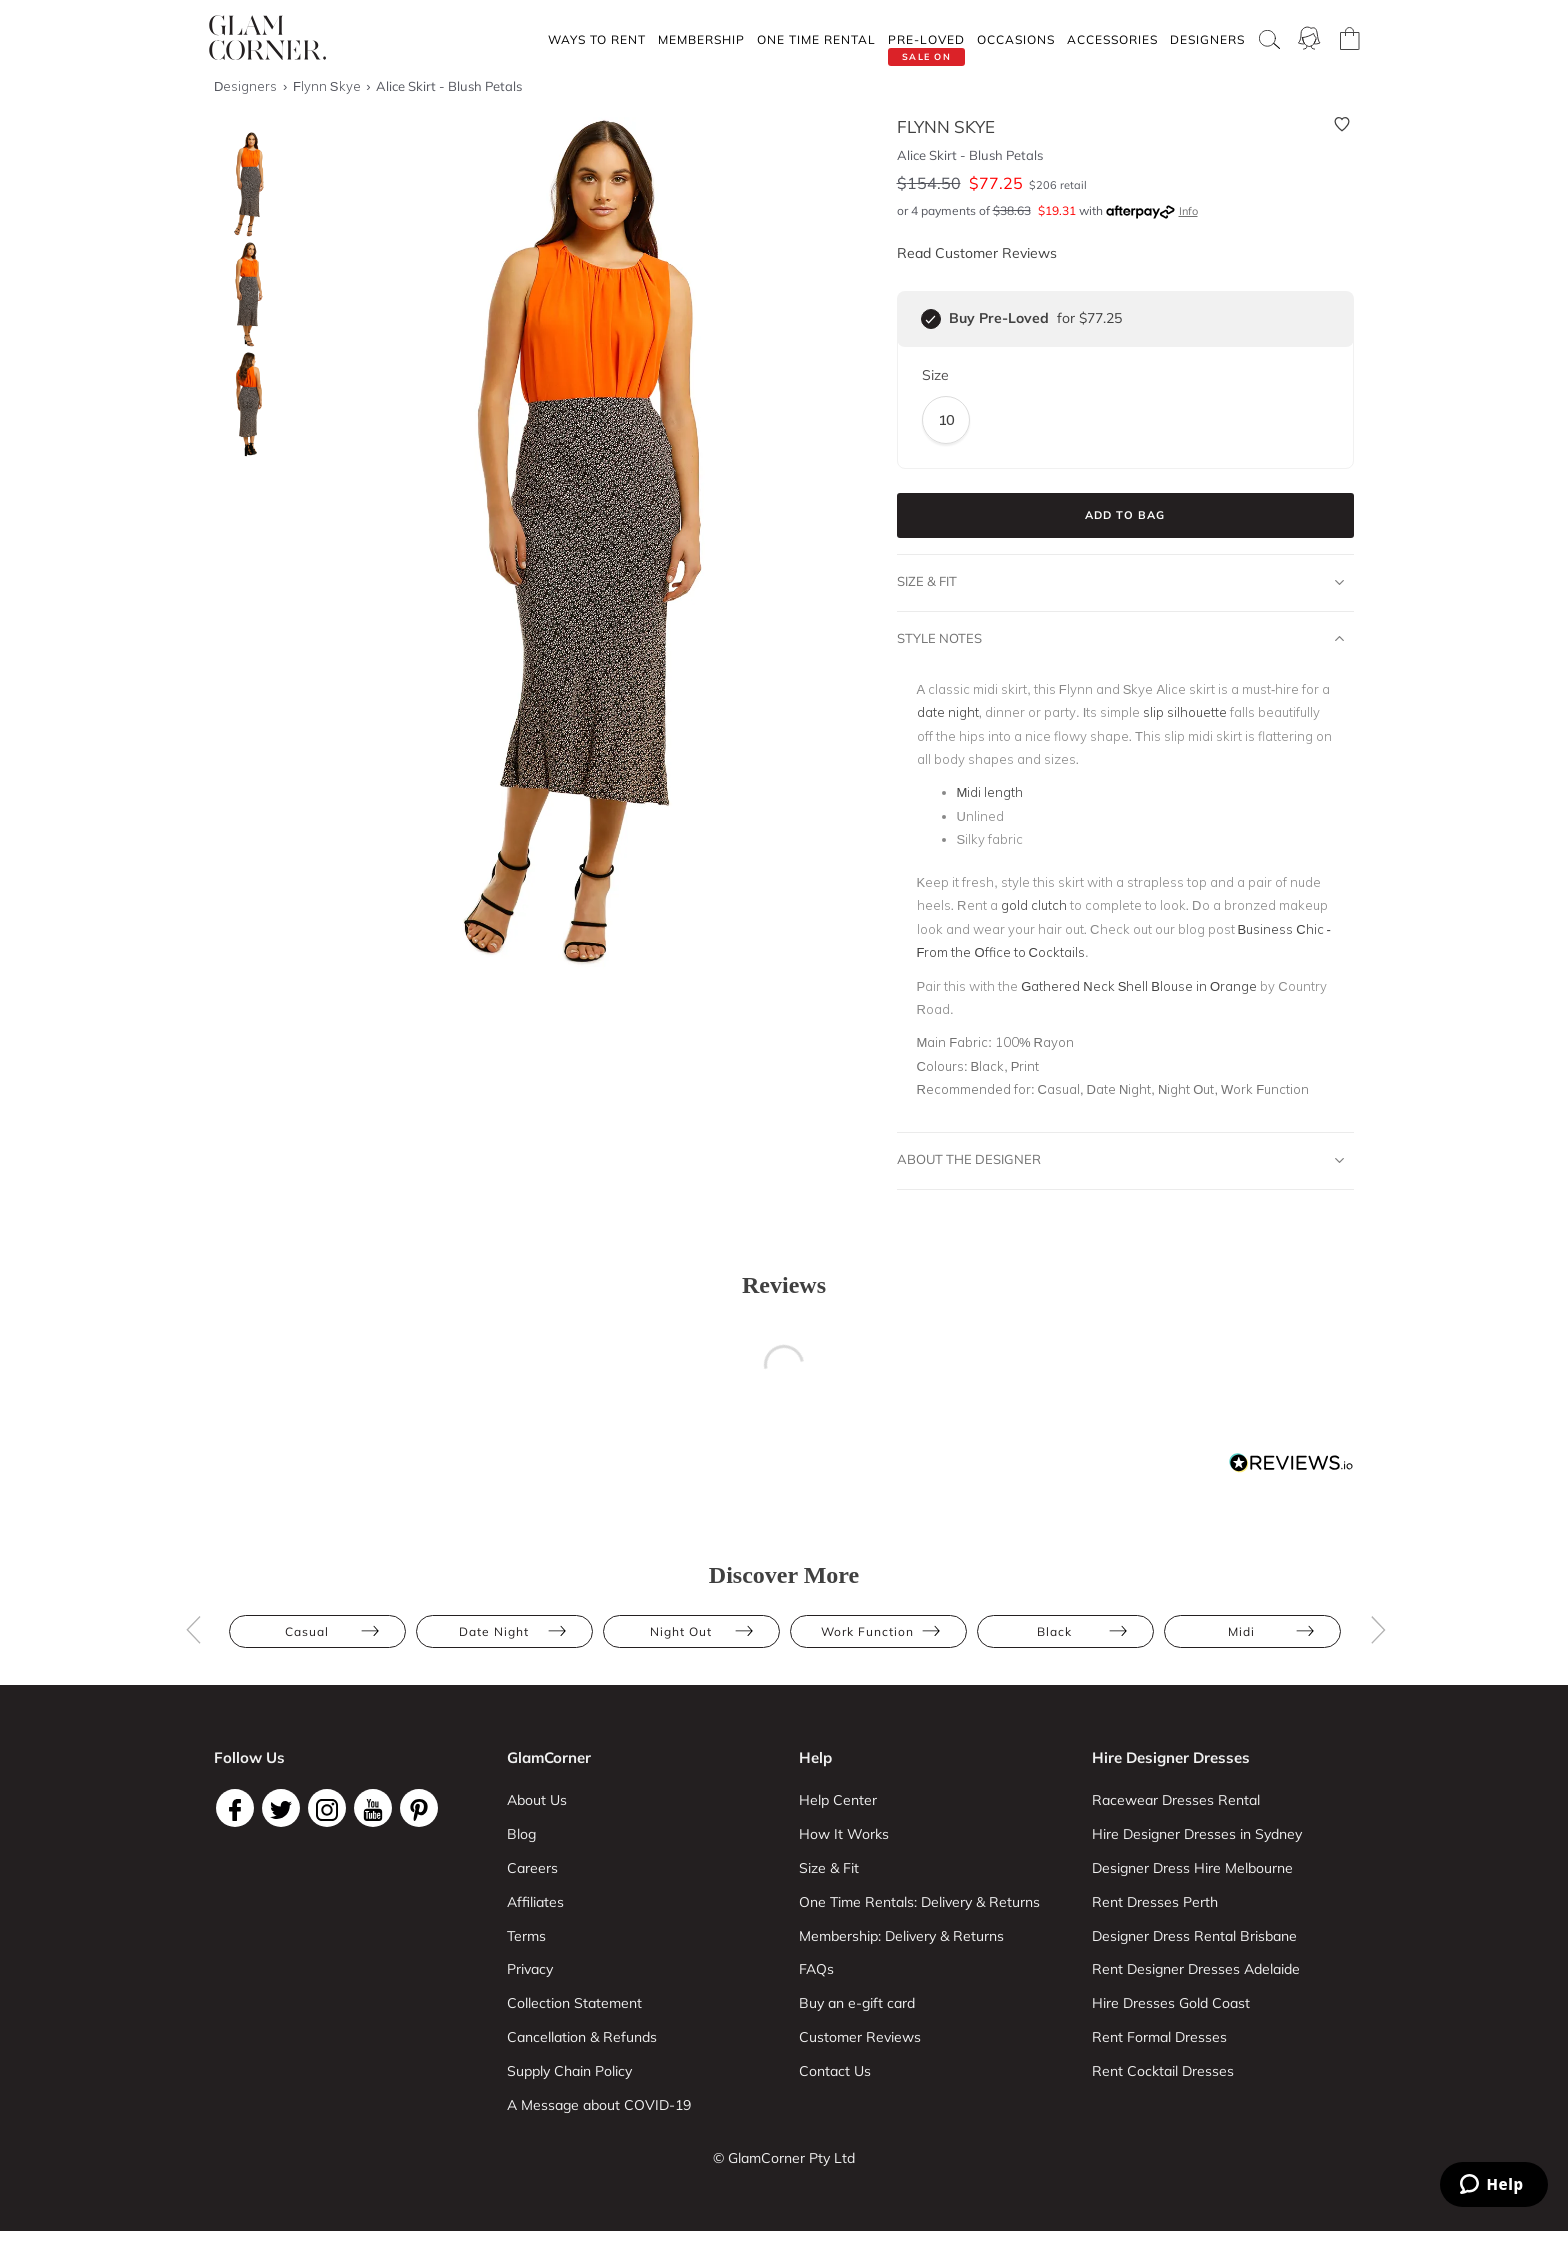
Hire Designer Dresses (1171, 1757)
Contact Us (835, 2071)
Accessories (1112, 39)
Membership (701, 39)
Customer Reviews (860, 2037)
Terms (526, 1936)
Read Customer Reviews (977, 253)
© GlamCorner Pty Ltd (784, 2158)
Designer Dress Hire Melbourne (1192, 1868)
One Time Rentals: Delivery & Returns (919, 1902)
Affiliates (535, 1902)
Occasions (1016, 39)
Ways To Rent (597, 39)
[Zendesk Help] (1494, 2184)
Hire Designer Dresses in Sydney (1197, 1834)
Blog (521, 1834)
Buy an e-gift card (857, 2003)
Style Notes (1121, 639)
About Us (537, 1800)
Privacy (530, 1969)
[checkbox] (931, 319)
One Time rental (816, 39)
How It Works (844, 1834)
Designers (1207, 39)
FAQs (816, 1969)
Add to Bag (1125, 515)
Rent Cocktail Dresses (1163, 2071)
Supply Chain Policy (569, 2071)
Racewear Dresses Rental (1176, 1800)
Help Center (838, 1800)
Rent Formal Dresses (1159, 2037)
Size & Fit (1121, 582)
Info (1188, 211)
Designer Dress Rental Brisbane (1194, 1936)
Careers (532, 1868)
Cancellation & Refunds (582, 2037)
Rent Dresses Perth (1155, 1902)
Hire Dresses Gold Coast (1171, 2003)
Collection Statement (574, 2003)
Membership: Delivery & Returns (901, 1936)
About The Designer (1121, 1160)
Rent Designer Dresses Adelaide (1196, 1969)
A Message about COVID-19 (599, 2105)
